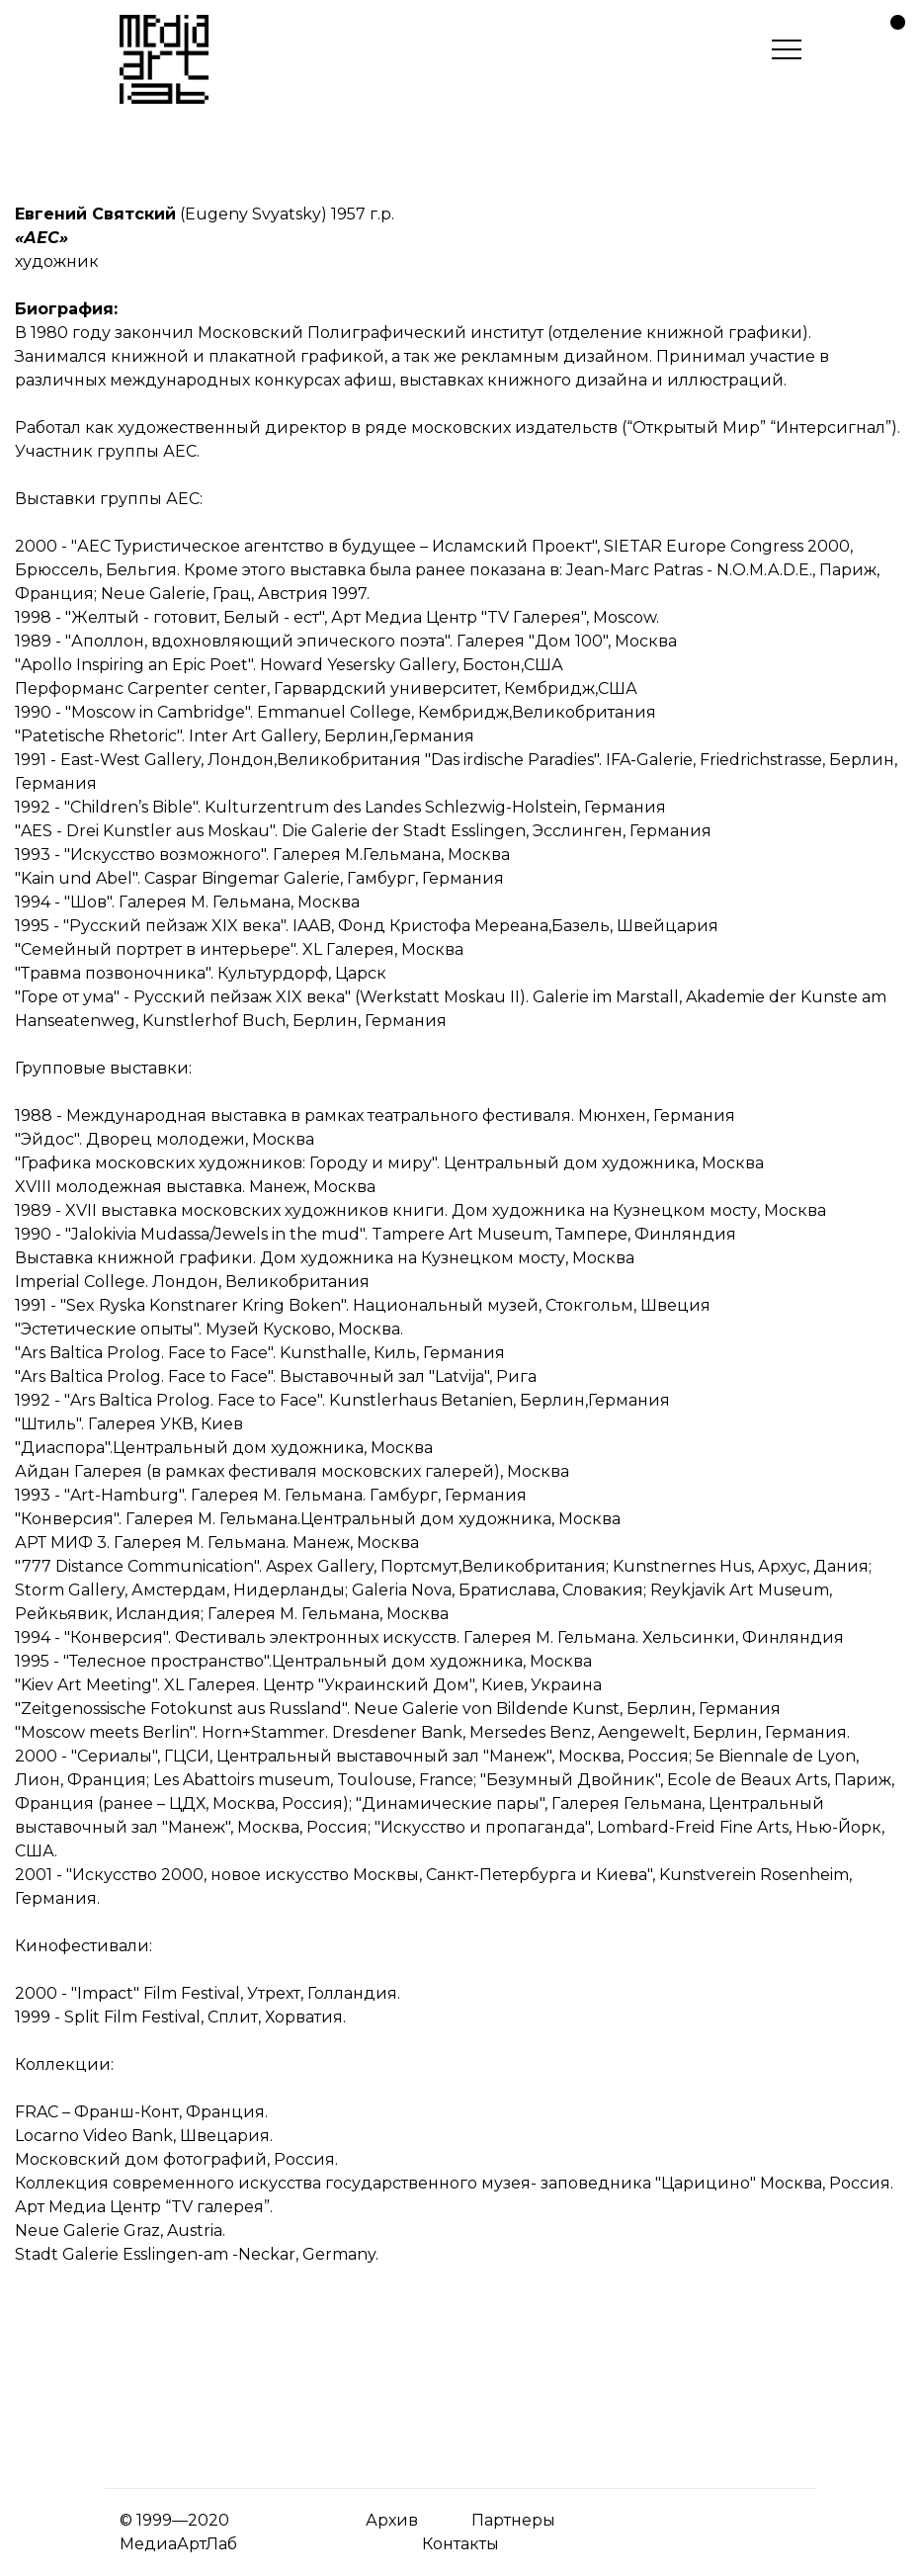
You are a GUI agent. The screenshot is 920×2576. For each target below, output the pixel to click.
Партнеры (513, 2520)
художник (57, 261)
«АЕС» (41, 237)
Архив (392, 2520)
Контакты (460, 2543)
